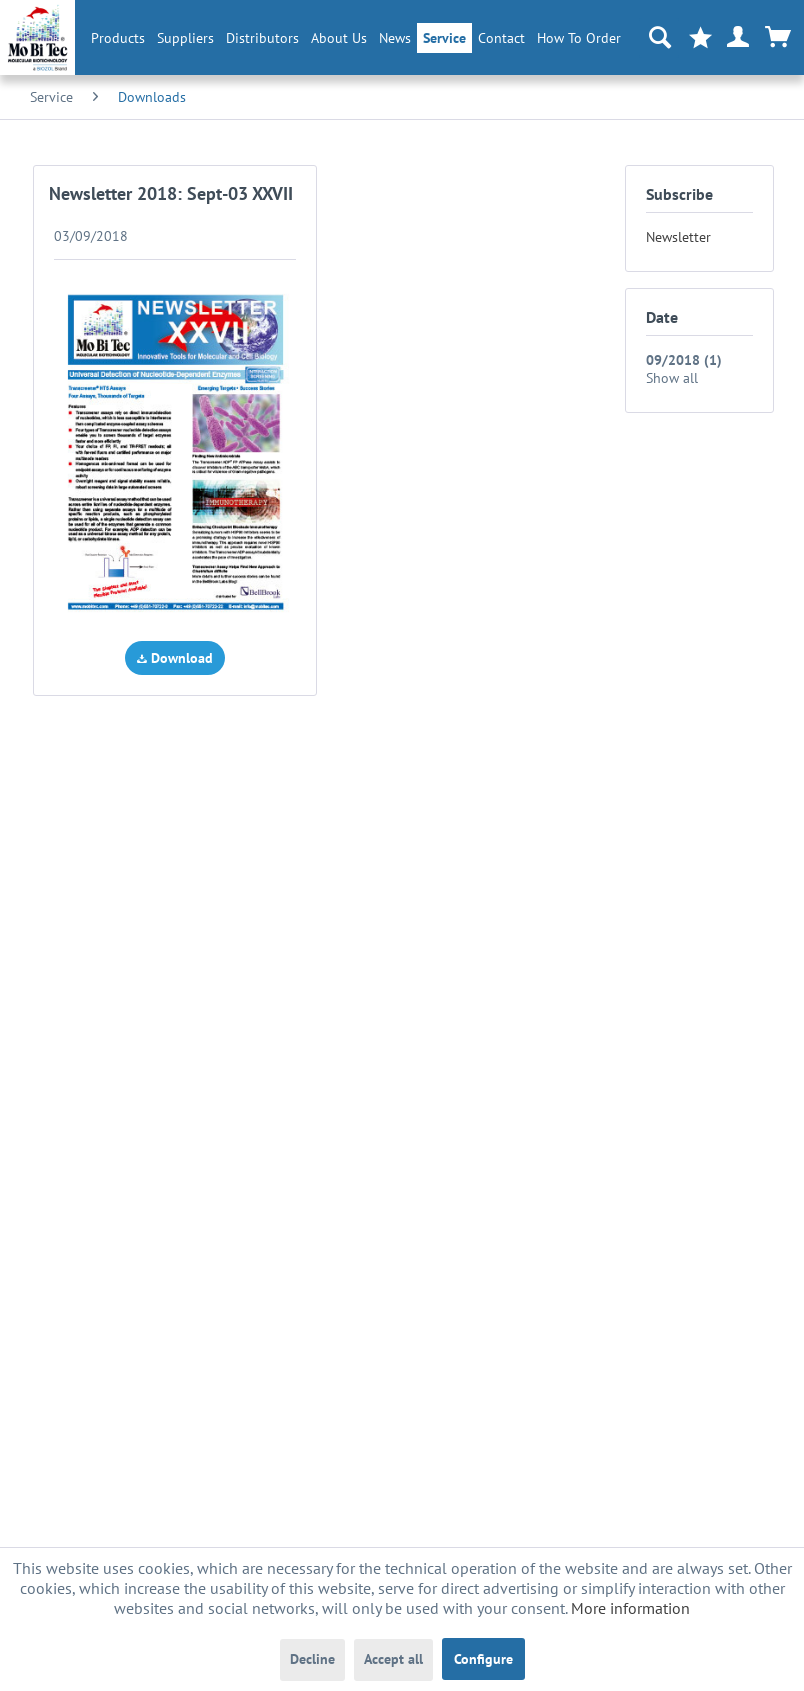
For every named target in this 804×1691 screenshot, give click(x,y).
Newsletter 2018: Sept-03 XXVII (171, 193)
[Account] (739, 38)
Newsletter (678, 237)
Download (175, 658)
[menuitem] (118, 38)
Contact (501, 38)
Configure (483, 1659)
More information (630, 1608)
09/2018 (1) (684, 360)
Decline (312, 1659)
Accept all (393, 1659)
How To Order (579, 38)
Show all (672, 378)
